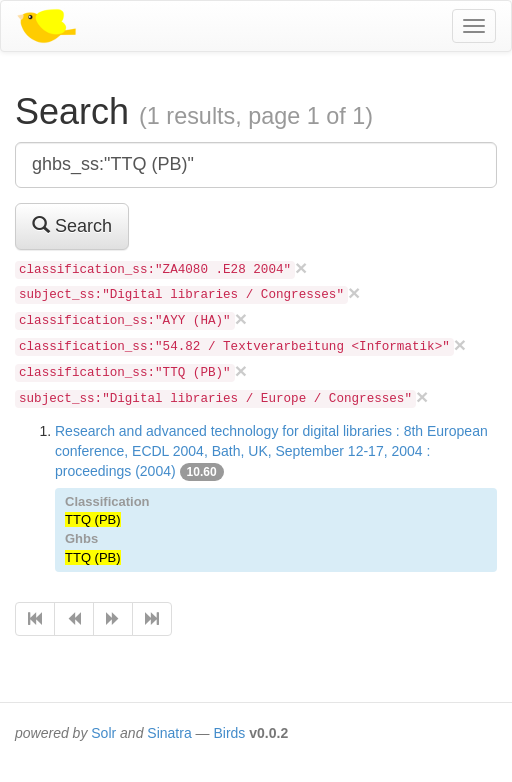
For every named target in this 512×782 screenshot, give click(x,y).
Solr (103, 733)
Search (72, 225)
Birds (229, 733)
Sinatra (169, 733)
